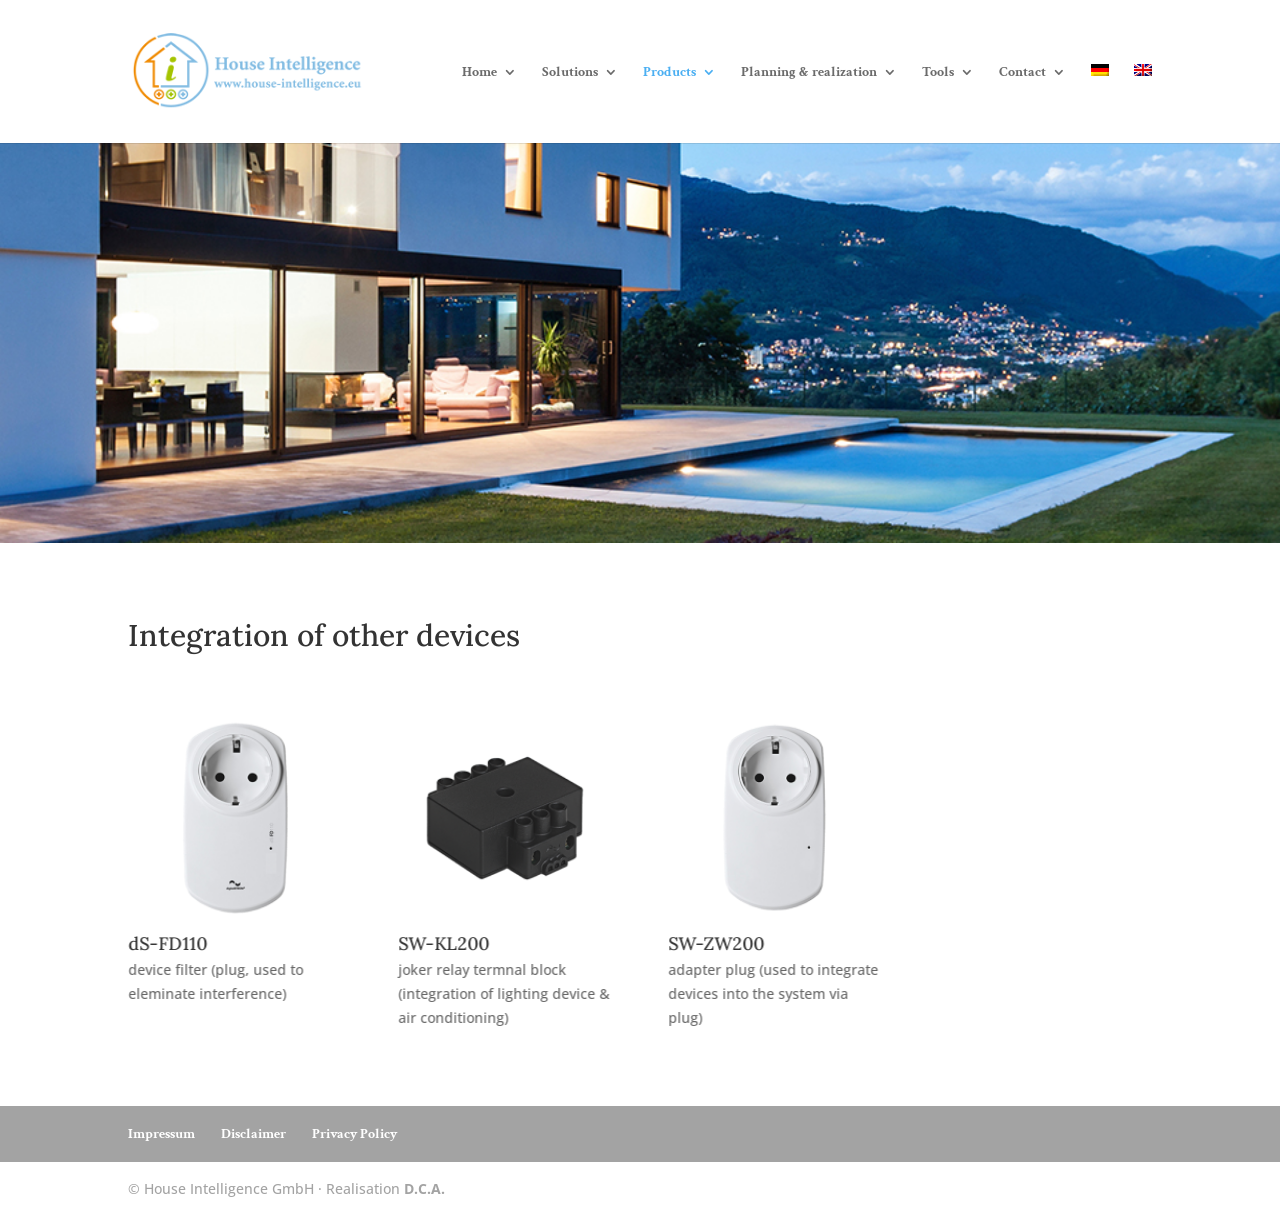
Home (479, 73)
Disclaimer (253, 1134)
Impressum (161, 1134)
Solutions (570, 73)
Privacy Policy (354, 1134)
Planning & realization (809, 73)
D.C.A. (424, 1188)
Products (669, 73)
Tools (938, 73)
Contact (1022, 73)
